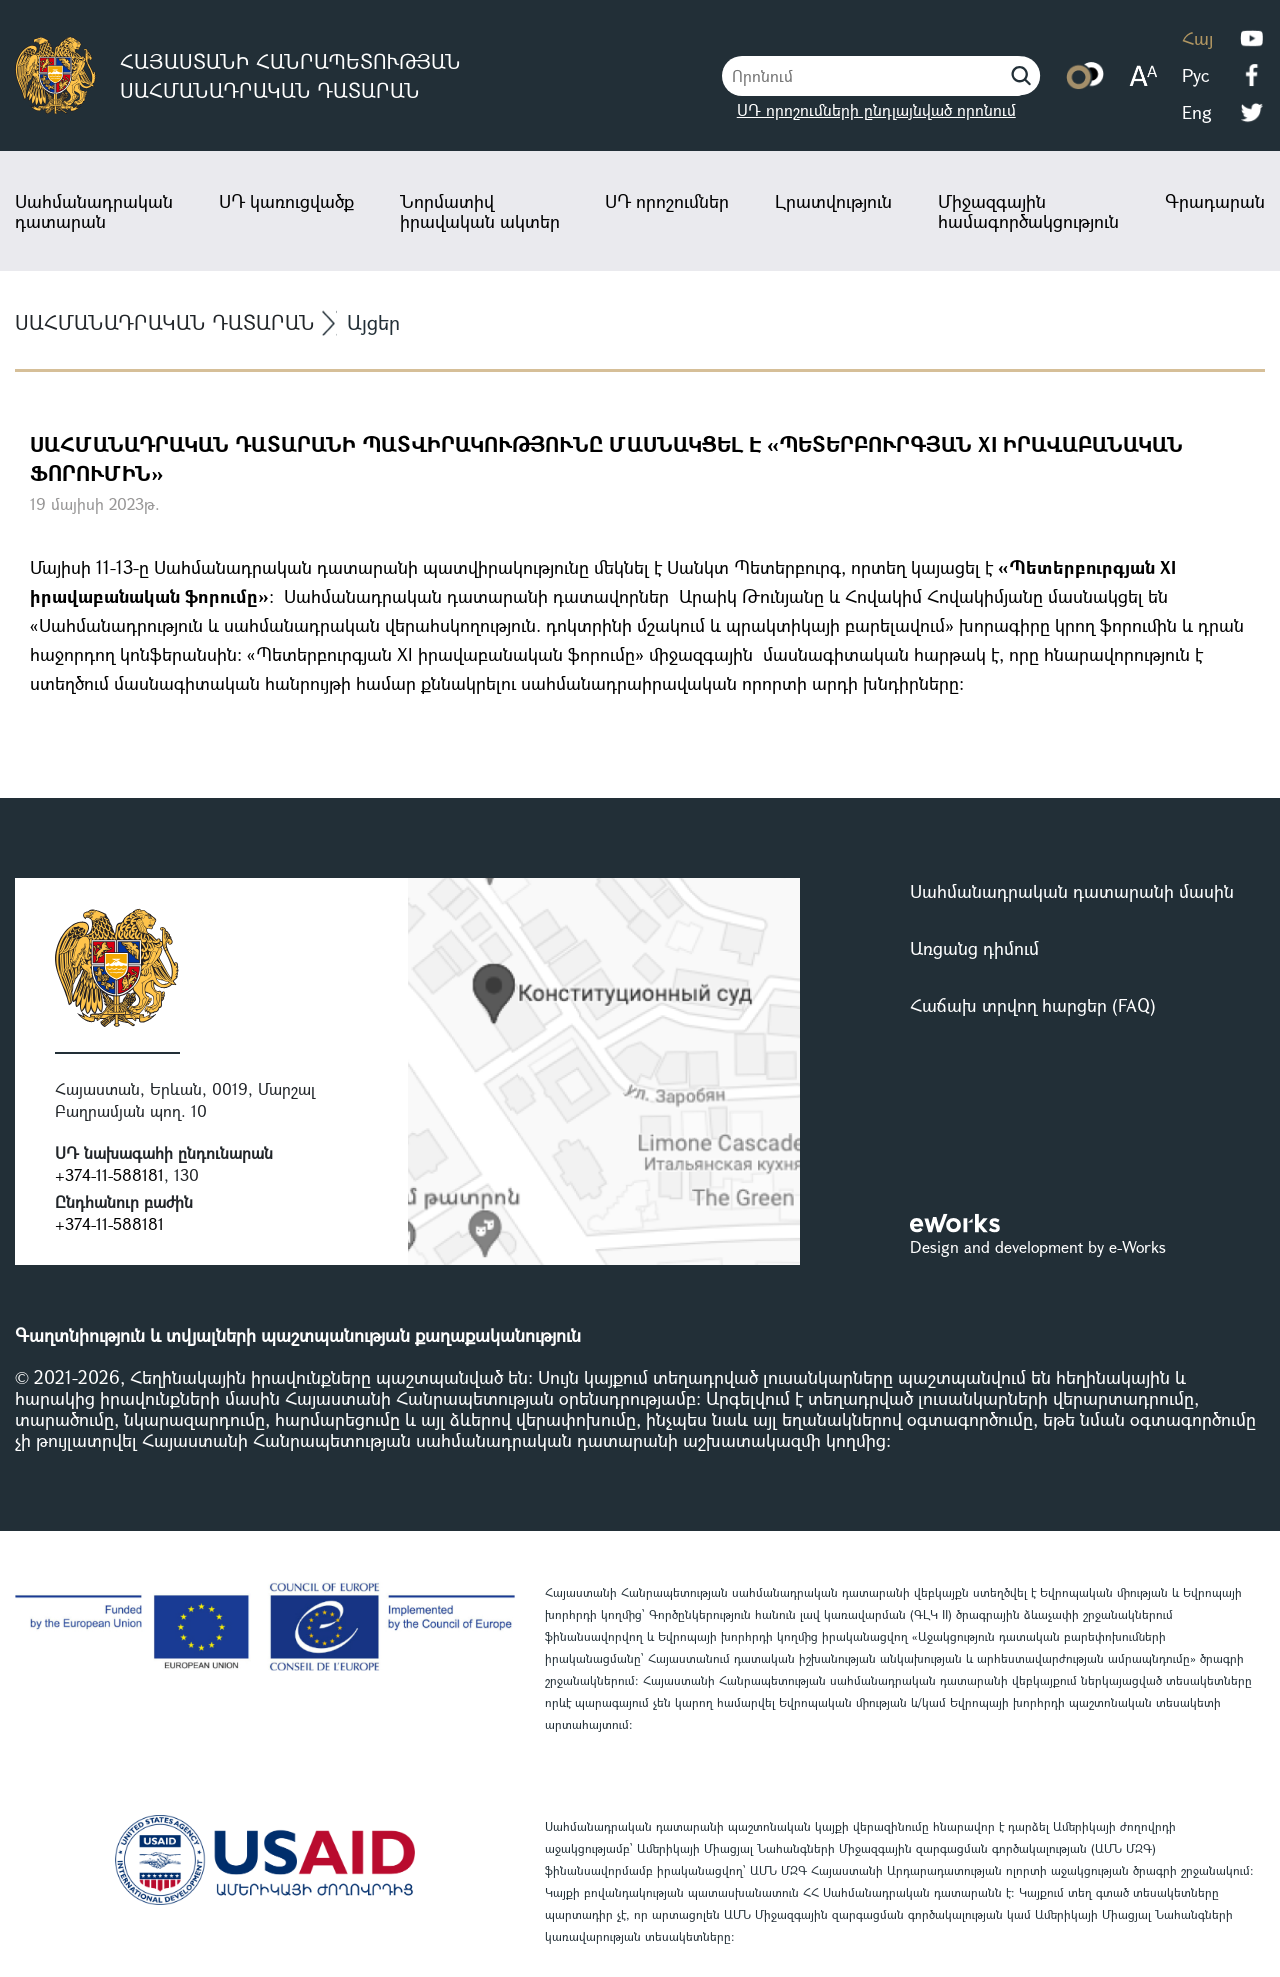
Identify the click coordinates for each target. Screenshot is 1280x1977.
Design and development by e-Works (1038, 1246)
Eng (1197, 112)
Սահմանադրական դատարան (94, 211)
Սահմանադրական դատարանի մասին (1072, 891)
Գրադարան (1215, 201)
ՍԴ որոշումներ (667, 201)
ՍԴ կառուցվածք (286, 201)
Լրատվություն (833, 201)
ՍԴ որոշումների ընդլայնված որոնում (876, 109)
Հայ (1197, 38)
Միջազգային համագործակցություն (1028, 211)
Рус (1195, 75)
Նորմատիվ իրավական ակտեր (480, 211)
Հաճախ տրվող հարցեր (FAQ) (1033, 1005)
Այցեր (373, 322)
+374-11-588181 (109, 1174)
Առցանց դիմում (974, 948)
